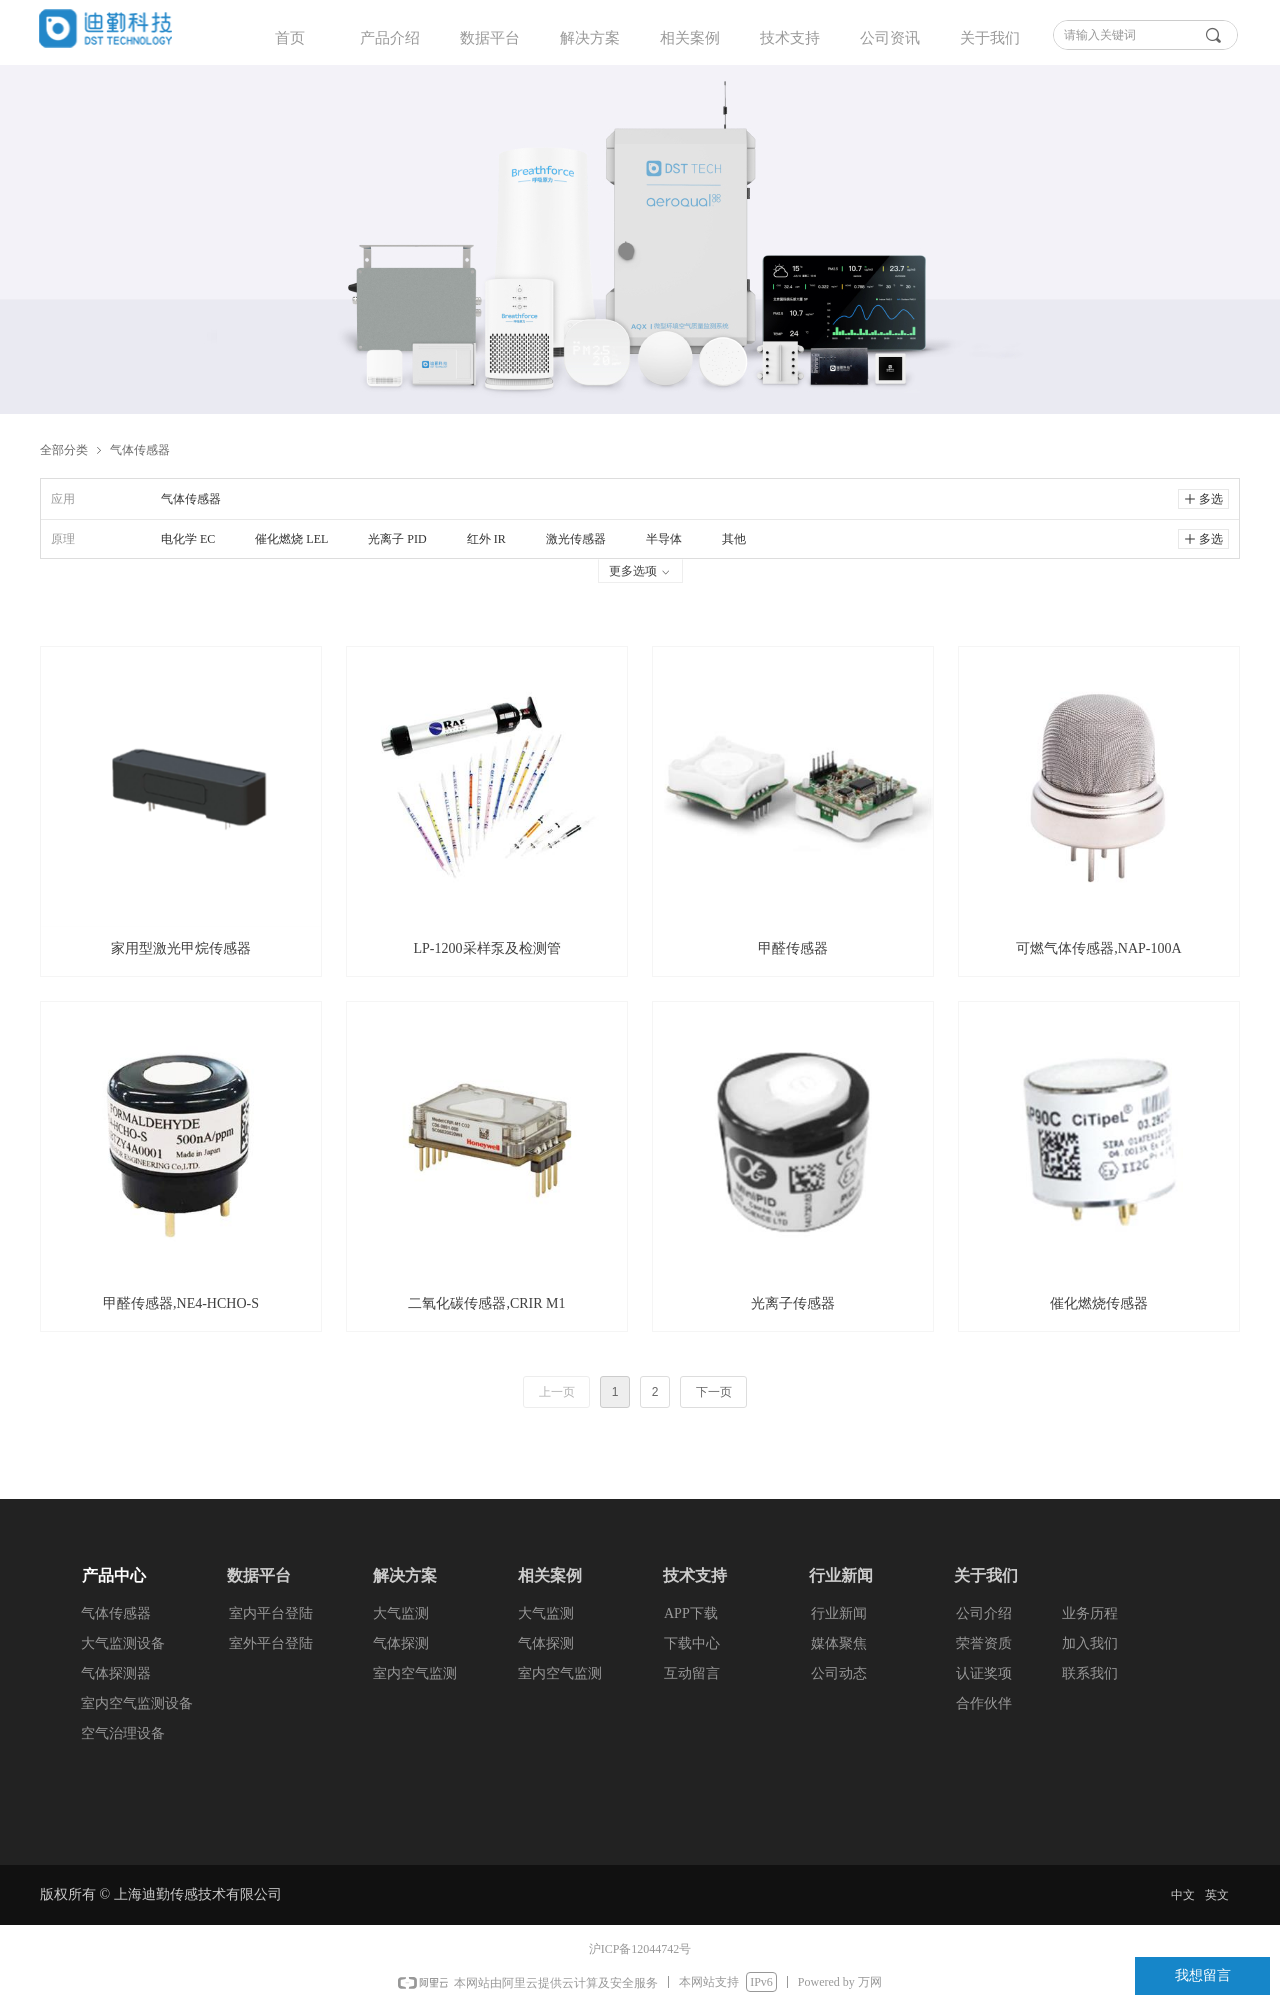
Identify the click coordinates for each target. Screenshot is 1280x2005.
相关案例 (690, 38)
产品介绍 (390, 38)
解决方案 (590, 38)
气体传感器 (140, 449)
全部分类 (64, 449)
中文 (1183, 1895)
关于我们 (990, 38)
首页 (290, 38)
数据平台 (490, 38)
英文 (1217, 1895)
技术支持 (790, 38)
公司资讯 (890, 38)
